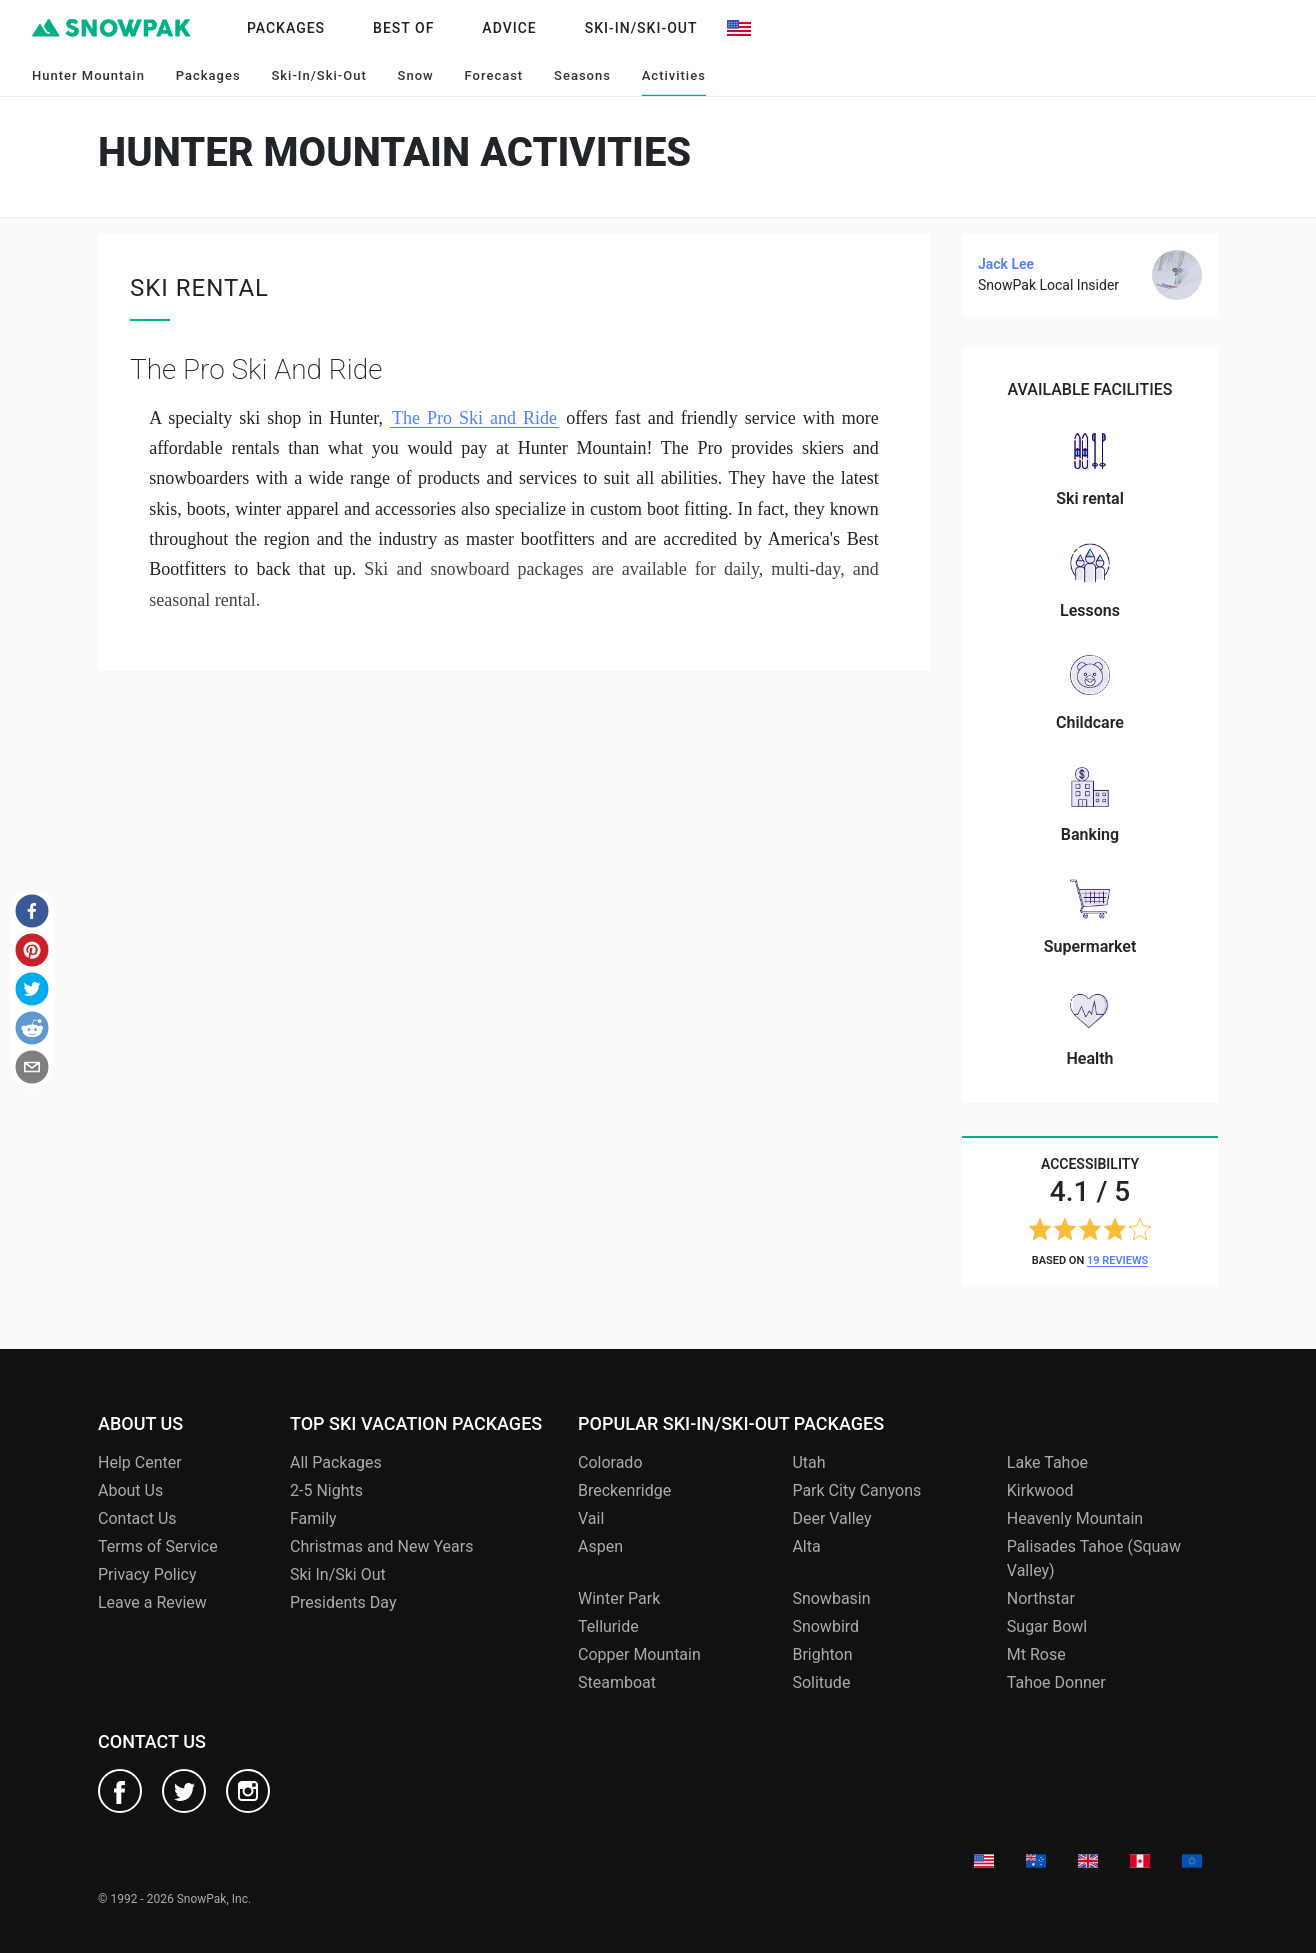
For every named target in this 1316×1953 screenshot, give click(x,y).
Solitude (821, 1682)
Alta (806, 1546)
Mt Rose (1036, 1654)
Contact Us (137, 1518)
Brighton (822, 1654)
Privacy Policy (147, 1574)
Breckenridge (624, 1490)
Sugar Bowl (1047, 1626)
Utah (808, 1462)
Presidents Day (343, 1602)
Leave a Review (152, 1602)
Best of (403, 28)
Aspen (600, 1546)
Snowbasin (831, 1598)
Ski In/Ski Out (338, 1574)
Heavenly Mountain (1075, 1518)
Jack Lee (1006, 264)
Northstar (1041, 1598)
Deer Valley (831, 1518)
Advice (509, 28)
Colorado (610, 1462)
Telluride (608, 1626)
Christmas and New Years (381, 1546)
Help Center (140, 1462)
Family (313, 1518)
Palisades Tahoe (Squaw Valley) (1094, 1558)
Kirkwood (1040, 1490)
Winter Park (619, 1598)
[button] (32, 911)
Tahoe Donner (1056, 1682)
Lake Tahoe (1047, 1462)
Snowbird (825, 1626)
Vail (591, 1518)
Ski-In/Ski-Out (641, 28)
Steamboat (617, 1682)
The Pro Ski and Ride (474, 418)
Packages (286, 28)
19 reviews (1117, 1260)
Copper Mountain (639, 1654)
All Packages (336, 1462)
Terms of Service (158, 1546)
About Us (130, 1490)
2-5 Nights (326, 1490)
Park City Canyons (856, 1490)
